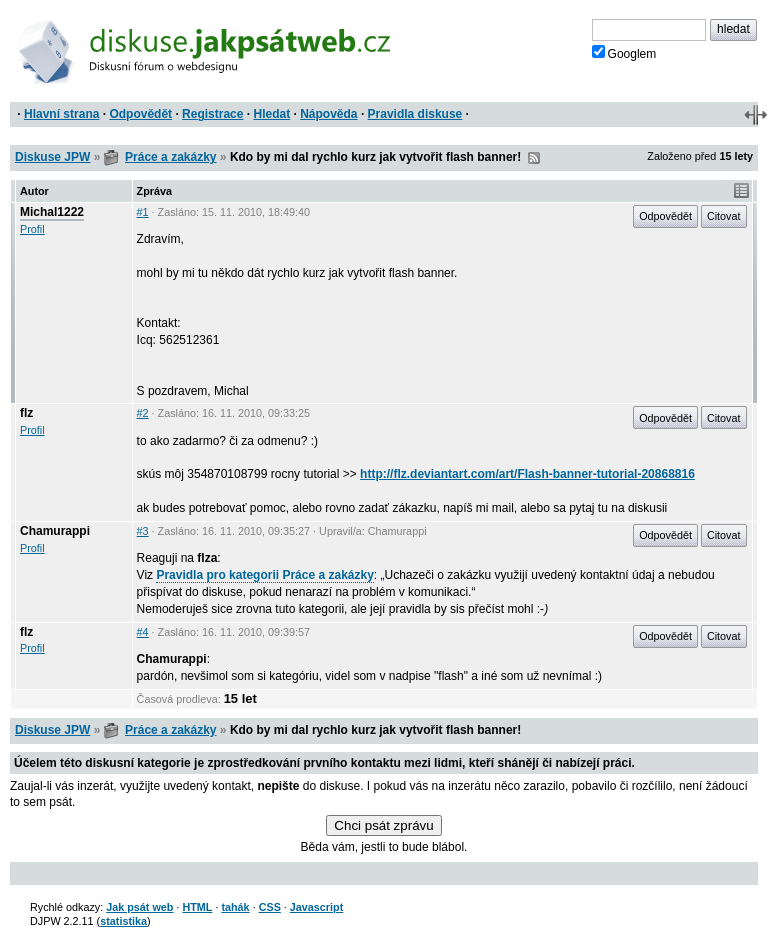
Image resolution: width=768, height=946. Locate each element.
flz (26, 413)
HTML (197, 907)
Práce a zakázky (170, 157)
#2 (143, 413)
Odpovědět (140, 114)
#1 (143, 212)
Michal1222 (52, 212)
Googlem (624, 53)
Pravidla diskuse (415, 114)
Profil (32, 229)
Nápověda (328, 114)
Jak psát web (139, 907)
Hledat (271, 114)
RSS (534, 158)
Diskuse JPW (52, 157)
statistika (123, 921)
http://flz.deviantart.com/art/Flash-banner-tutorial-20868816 (527, 474)
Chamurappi (55, 531)
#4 (143, 632)
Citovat (724, 216)
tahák (235, 907)
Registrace (212, 114)
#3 (143, 531)
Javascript (316, 907)
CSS (270, 907)
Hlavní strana (61, 114)
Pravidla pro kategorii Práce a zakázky (264, 575)
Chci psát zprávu (383, 825)
